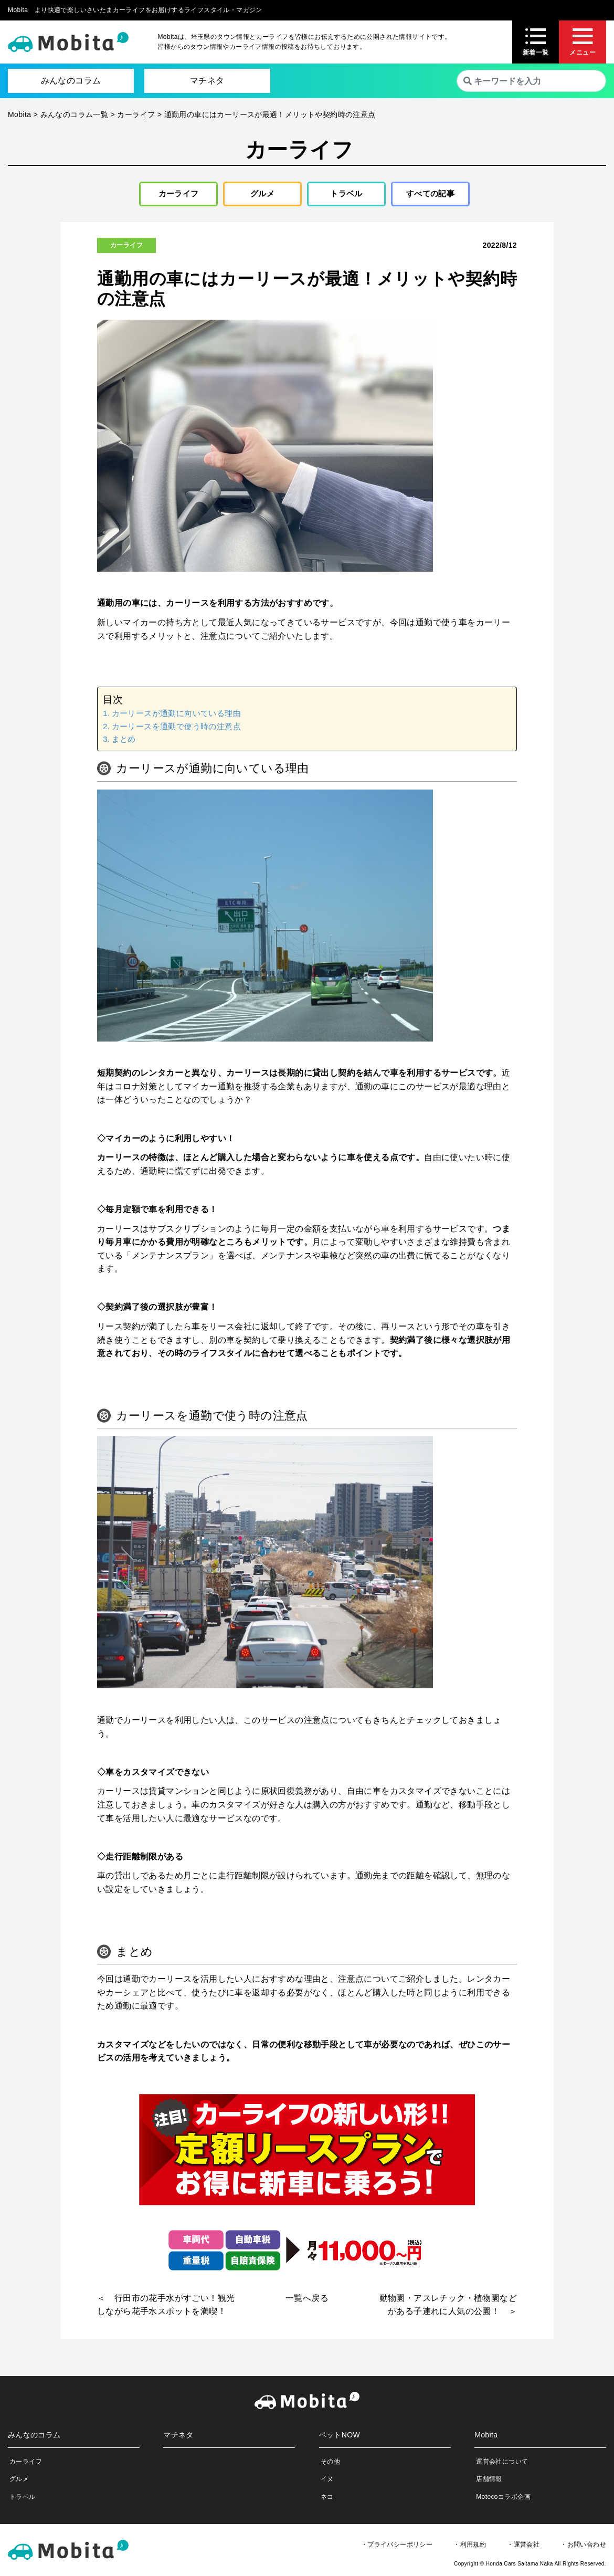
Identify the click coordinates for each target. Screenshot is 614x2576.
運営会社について (502, 2464)
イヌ (327, 2482)
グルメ (258, 195)
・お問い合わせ (583, 2547)
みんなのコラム (71, 80)
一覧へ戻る (307, 2300)
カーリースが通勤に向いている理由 (176, 716)
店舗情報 (489, 2482)
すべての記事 (430, 195)
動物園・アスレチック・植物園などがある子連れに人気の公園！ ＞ (448, 2307)
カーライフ (174, 195)
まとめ (124, 741)
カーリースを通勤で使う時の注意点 (176, 728)
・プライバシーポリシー (396, 2547)
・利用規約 (469, 2547)
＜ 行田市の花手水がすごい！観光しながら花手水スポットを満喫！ (166, 2307)
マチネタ (207, 80)
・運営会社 (523, 2547)
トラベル (342, 195)
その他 (330, 2464)
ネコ (327, 2499)
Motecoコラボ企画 (503, 2499)
